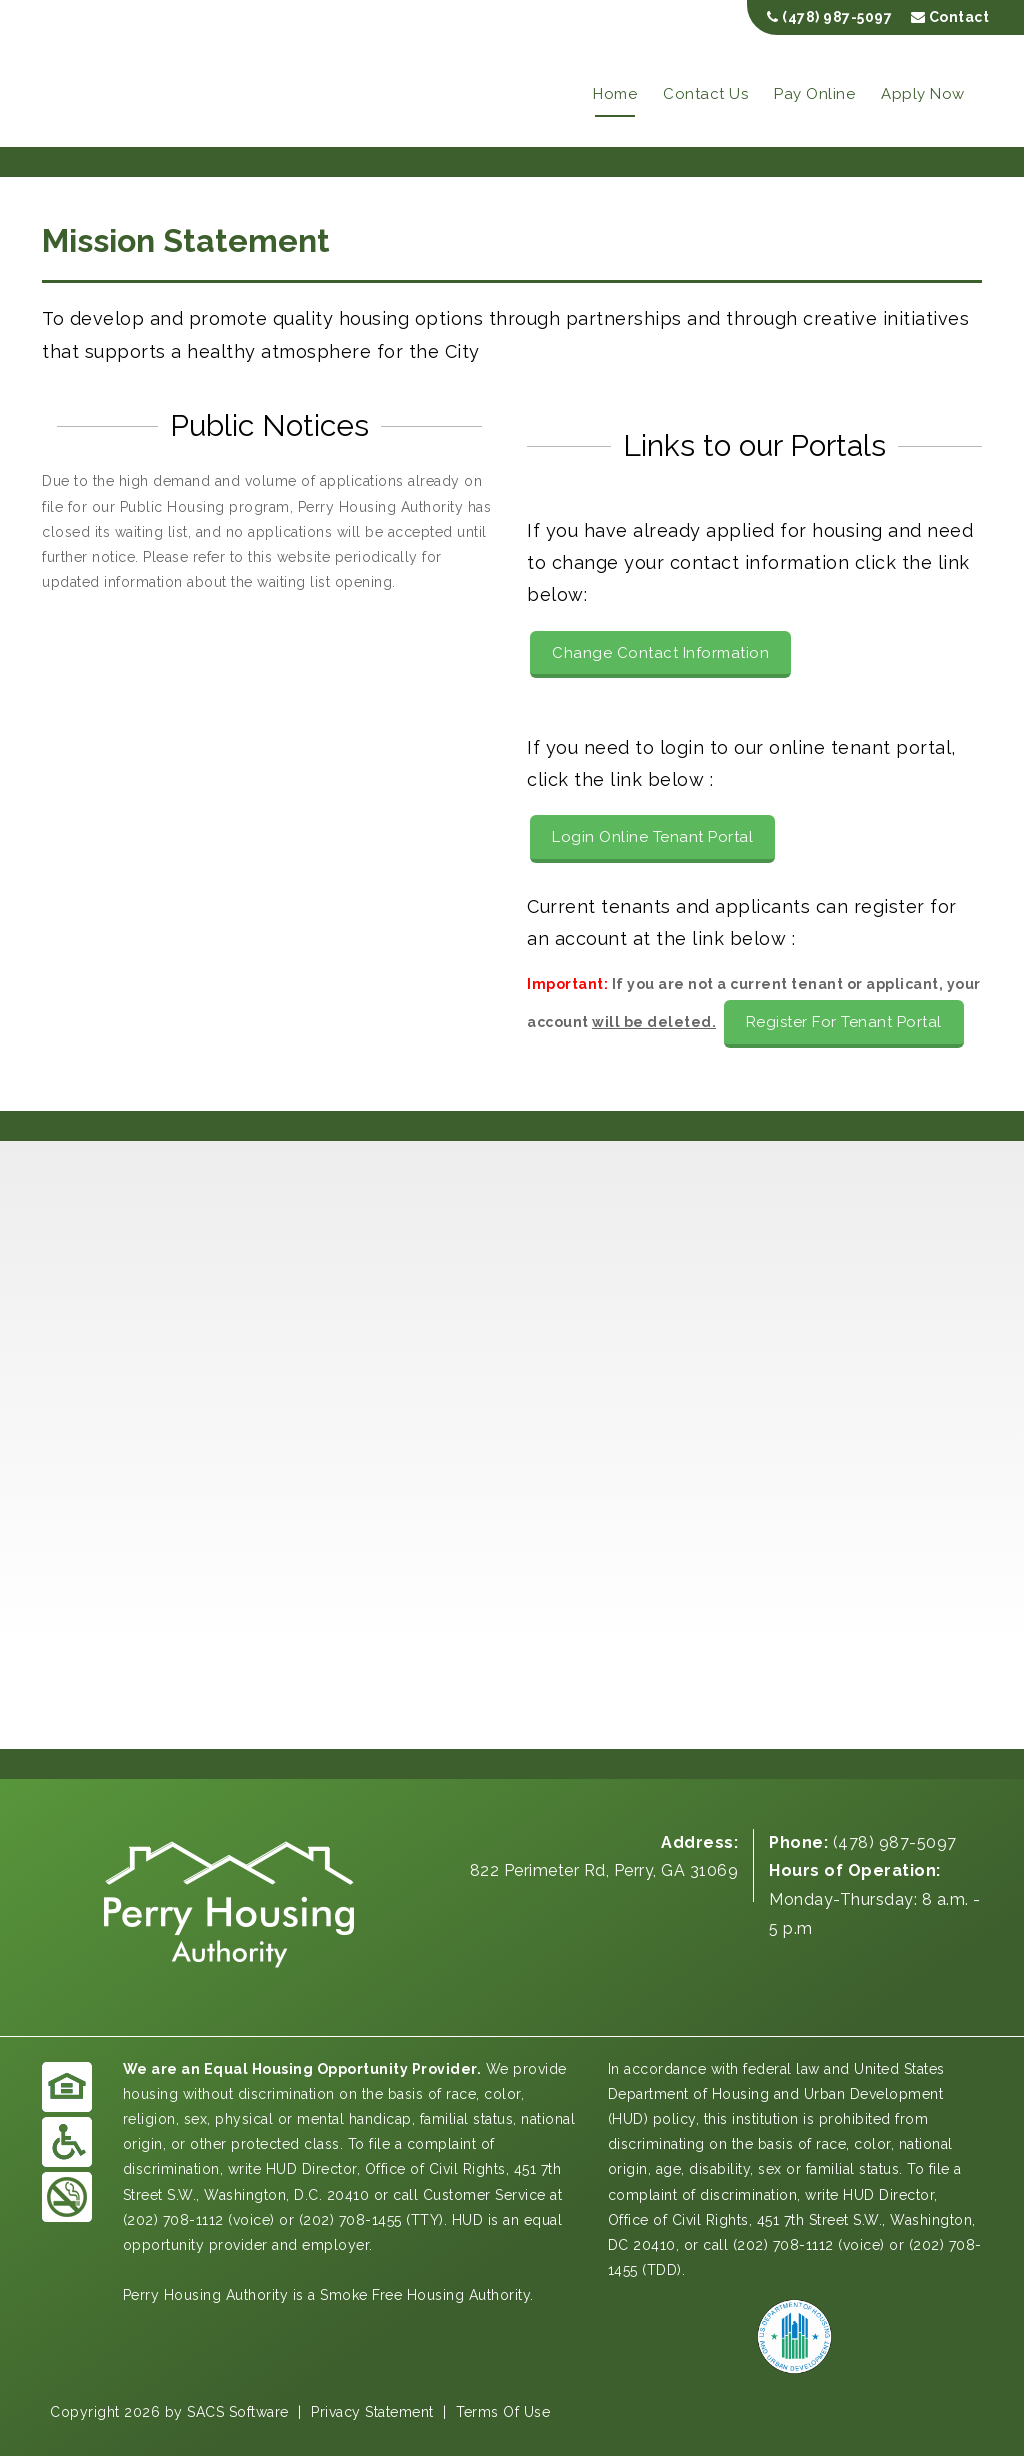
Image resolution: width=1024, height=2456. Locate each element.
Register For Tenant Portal (844, 1022)
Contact (950, 17)
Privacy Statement (372, 2412)
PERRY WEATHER (512, 1674)
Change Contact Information (660, 653)
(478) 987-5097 (829, 17)
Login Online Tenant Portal (652, 837)
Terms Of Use (503, 2412)
